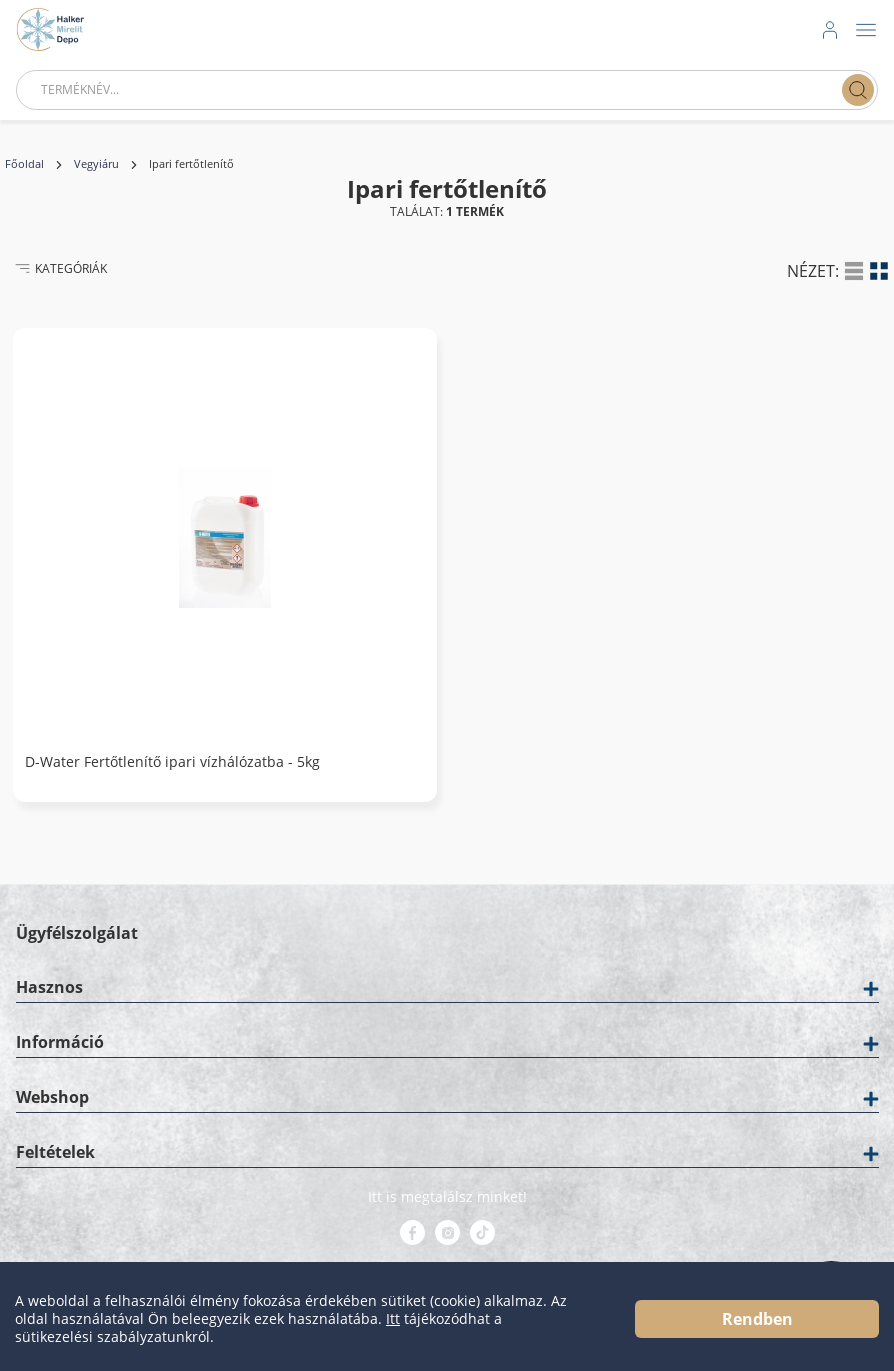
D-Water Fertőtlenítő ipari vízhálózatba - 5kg (172, 762)
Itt (393, 1319)
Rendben (757, 1319)
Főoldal (24, 164)
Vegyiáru (96, 164)
